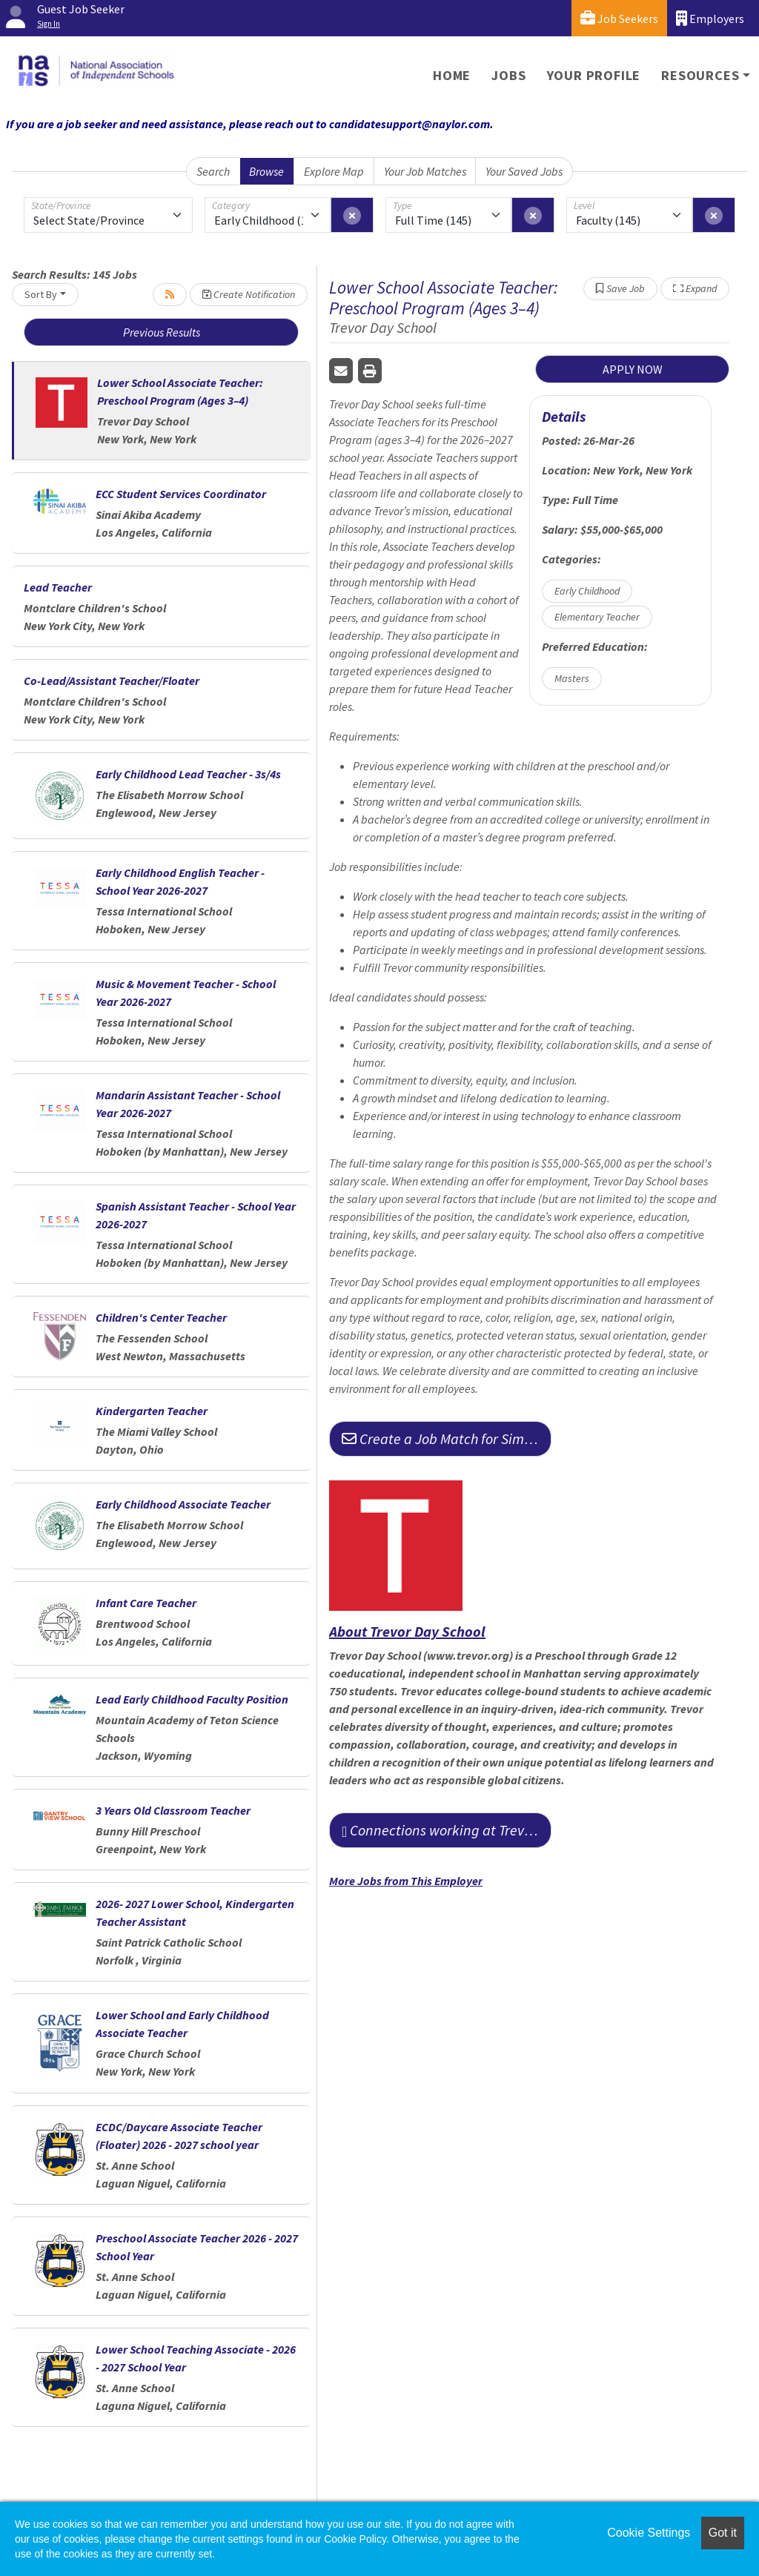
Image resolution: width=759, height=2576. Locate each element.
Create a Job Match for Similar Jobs (446, 1438)
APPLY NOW (633, 369)
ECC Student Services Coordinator (181, 493)
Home (452, 75)
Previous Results (161, 332)
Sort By (40, 294)
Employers (710, 18)
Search (213, 171)
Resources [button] (700, 75)
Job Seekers (619, 18)
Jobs (508, 75)
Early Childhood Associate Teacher (183, 1504)
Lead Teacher (58, 587)
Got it (723, 2532)
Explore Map (334, 171)
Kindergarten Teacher (152, 1410)
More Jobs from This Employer (406, 1880)
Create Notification (248, 294)
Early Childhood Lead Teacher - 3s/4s (188, 773)
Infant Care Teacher (146, 1602)
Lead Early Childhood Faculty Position (192, 1699)
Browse (266, 171)
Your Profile (594, 75)
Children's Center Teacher (161, 1317)
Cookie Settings (648, 2532)
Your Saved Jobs (524, 171)
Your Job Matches (425, 171)
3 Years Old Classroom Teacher (173, 1810)
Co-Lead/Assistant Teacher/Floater (111, 680)
